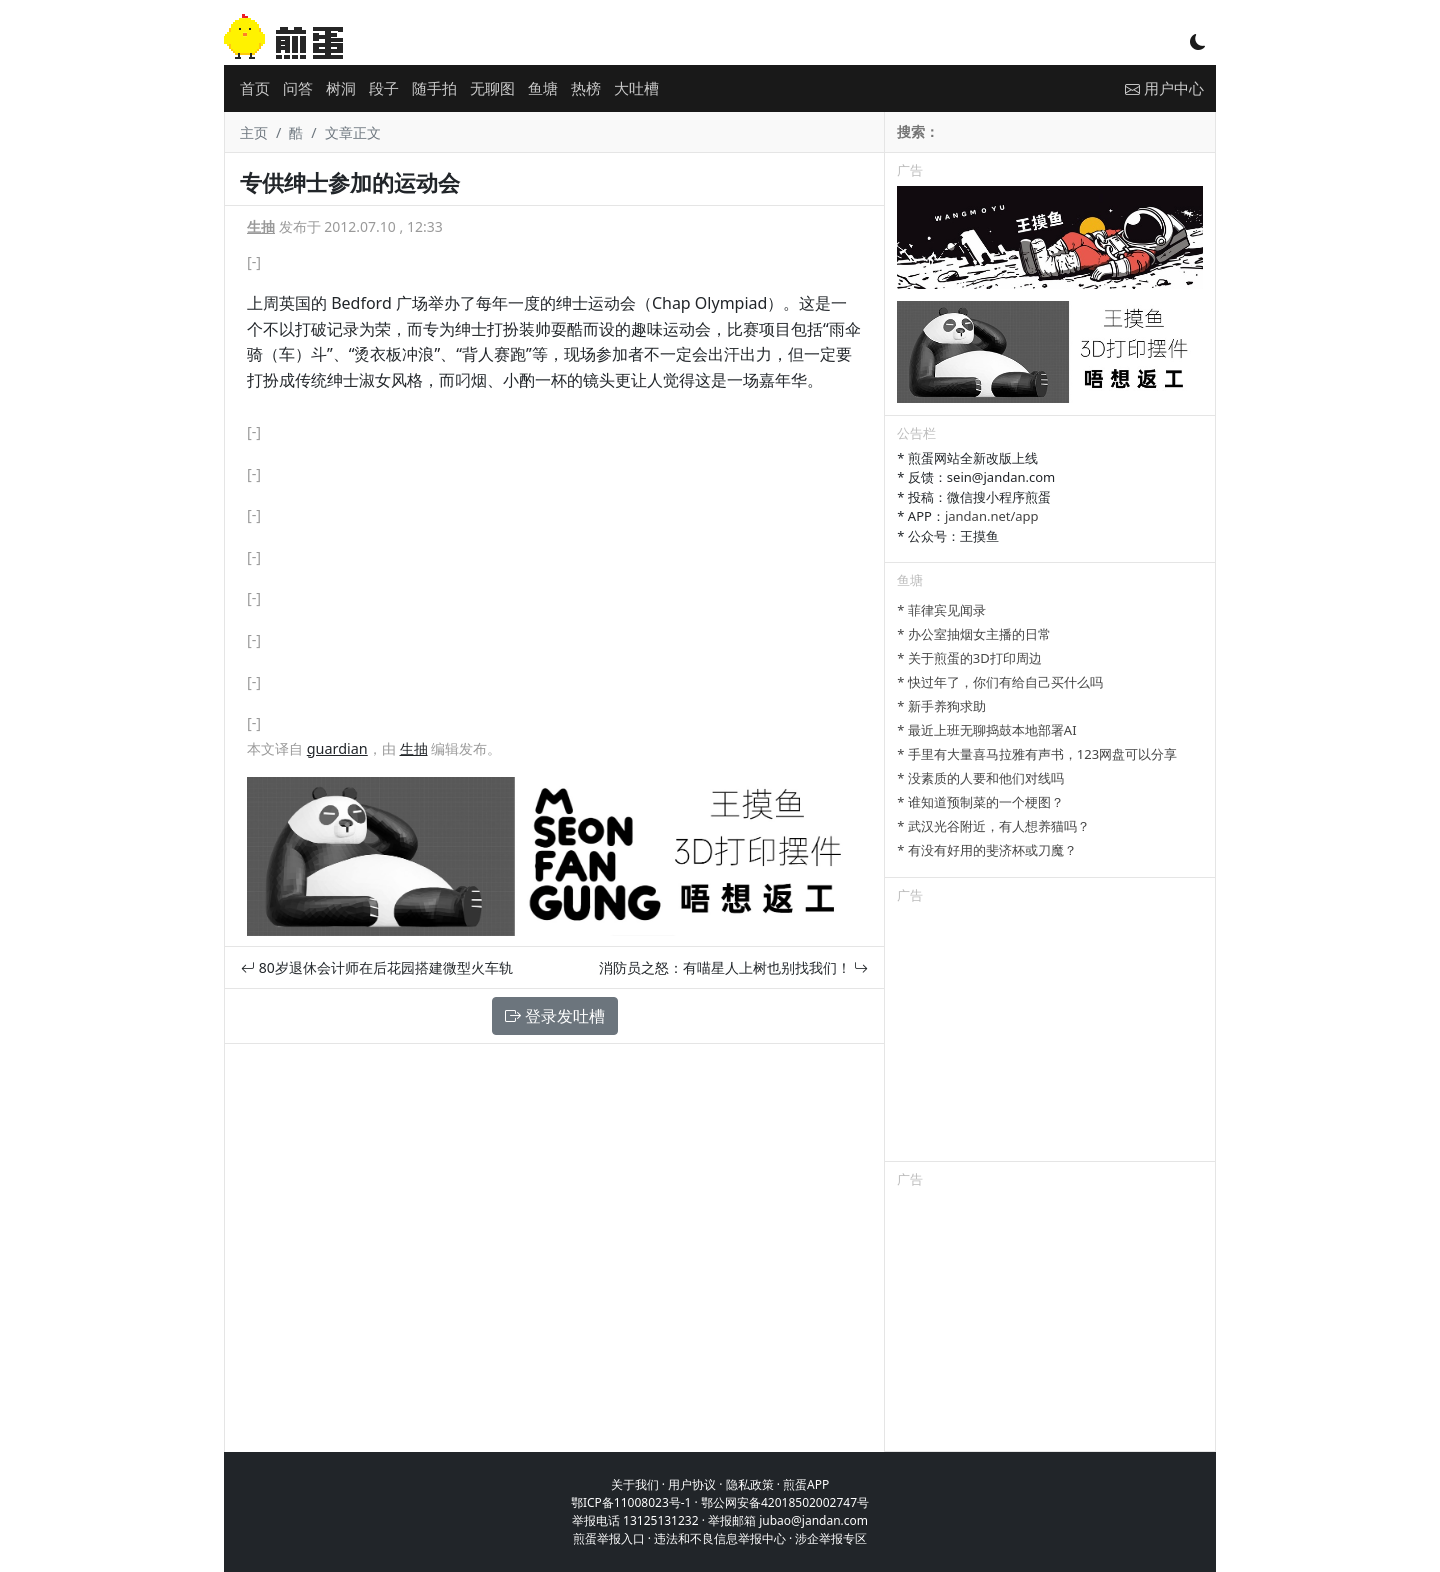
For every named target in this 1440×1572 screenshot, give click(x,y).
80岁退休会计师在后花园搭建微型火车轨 (377, 967)
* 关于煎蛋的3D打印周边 (969, 658)
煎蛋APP (806, 1484)
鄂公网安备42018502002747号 (785, 1502)
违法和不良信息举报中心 (720, 1538)
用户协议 (692, 1484)
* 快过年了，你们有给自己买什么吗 (1000, 682)
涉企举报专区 (831, 1538)
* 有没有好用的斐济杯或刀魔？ (987, 850)
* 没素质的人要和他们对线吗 (980, 778)
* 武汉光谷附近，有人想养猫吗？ (993, 826)
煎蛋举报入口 (609, 1538)
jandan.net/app (992, 516)
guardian (337, 748)
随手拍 (434, 88)
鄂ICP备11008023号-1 (631, 1502)
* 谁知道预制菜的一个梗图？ (980, 802)
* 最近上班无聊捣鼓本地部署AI (986, 730)
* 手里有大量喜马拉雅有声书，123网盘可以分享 (1037, 754)
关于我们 (635, 1484)
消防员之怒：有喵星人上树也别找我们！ (734, 967)
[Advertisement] (1050, 1036)
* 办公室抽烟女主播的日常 (974, 634)
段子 (384, 88)
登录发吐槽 (555, 1016)
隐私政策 (750, 1484)
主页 (254, 132)
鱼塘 (543, 88)
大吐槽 (636, 88)
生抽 (261, 226)
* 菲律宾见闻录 (941, 610)
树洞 (341, 88)
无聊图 (492, 88)
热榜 (586, 88)
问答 (298, 88)
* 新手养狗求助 (941, 706)
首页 (255, 88)
